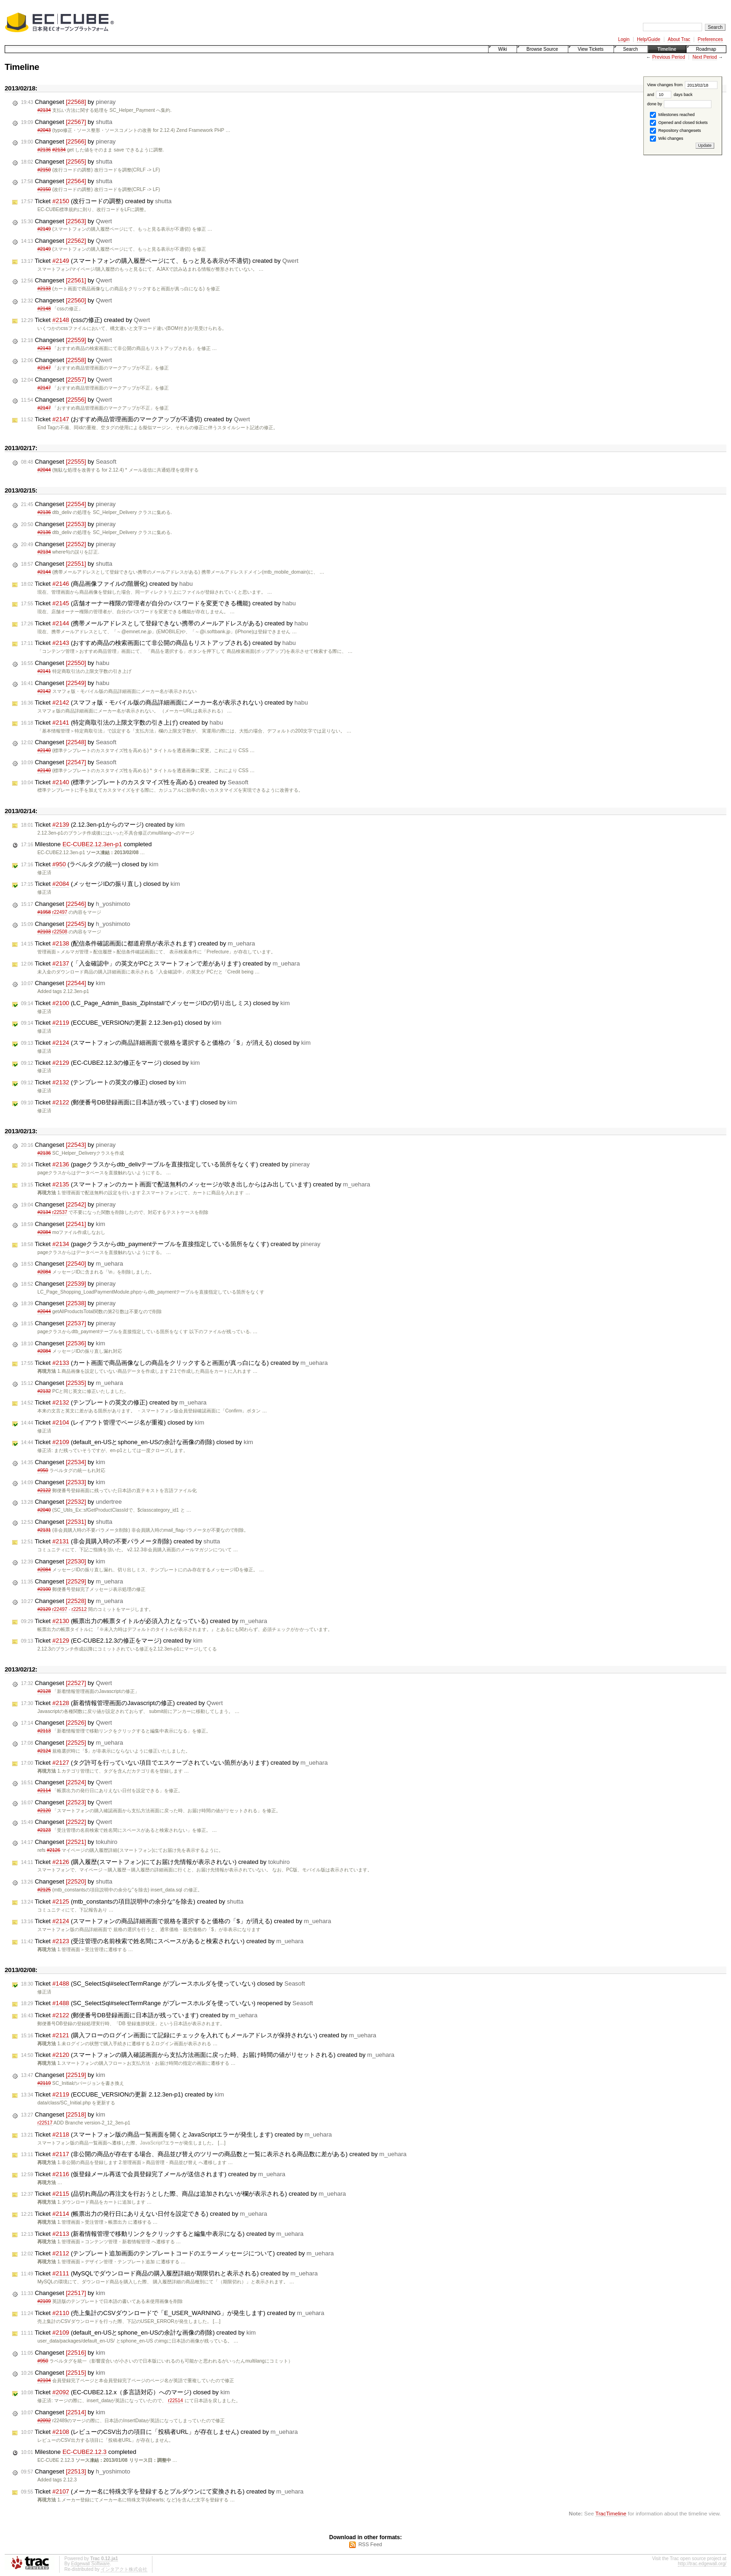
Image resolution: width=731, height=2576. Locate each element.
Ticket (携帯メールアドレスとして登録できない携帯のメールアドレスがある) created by (164, 623)
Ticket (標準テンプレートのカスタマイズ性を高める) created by (134, 782)
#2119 (44, 2083)
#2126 (53, 1850)
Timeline (666, 49)
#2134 (44, 110)
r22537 (59, 1212)
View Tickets (590, 49)
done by (679, 104)
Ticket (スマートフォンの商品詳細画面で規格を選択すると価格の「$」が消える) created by (176, 1921)
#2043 (44, 130)
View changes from (682, 84)
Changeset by (68, 102)
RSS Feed (370, 2544)
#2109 (44, 2301)
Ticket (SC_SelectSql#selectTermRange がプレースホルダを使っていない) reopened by (167, 2003)
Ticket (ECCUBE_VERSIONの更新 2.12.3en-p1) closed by (121, 1023)
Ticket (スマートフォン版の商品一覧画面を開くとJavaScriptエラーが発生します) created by (176, 2134)
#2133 (44, 288)
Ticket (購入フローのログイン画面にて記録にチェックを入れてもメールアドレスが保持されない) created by (198, 2035)
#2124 (44, 1751)
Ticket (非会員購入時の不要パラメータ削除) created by (120, 1541)
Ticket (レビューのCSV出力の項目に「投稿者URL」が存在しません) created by (159, 2432)
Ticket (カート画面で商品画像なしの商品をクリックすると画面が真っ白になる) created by (174, 1363)
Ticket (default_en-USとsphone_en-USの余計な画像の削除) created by (138, 2332)
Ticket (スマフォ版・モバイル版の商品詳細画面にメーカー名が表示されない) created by (164, 702)
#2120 (44, 1810)
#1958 (44, 912)
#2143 (44, 348)
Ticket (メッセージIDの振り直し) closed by (100, 884)
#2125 (44, 1889)
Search (630, 49)
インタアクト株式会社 (124, 2569)
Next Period (704, 57)
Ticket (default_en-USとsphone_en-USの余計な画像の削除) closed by (137, 1442)
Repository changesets (675, 131)
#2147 (44, 367)
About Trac (679, 39)
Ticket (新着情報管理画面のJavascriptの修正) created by (122, 1703)
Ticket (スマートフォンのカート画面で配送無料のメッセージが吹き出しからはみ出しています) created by (195, 1184)
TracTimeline (611, 2513)
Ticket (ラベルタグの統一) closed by (90, 864)
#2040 (44, 1510)
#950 (42, 1470)
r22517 (44, 2122)
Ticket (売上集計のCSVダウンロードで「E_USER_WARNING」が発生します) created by (172, 2313)
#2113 (44, 1730)
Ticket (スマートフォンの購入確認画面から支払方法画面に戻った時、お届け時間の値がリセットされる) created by (207, 2055)
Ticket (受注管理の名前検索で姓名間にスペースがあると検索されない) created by (162, 1941)
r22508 (59, 931)
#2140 (44, 750)
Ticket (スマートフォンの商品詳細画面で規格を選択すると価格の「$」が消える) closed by (165, 1043)
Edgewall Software (90, 2563)
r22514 (175, 2400)
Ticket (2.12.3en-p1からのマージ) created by (103, 825)
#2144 (44, 572)
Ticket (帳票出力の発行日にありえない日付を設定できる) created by (144, 2214)
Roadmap (706, 49)
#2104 (44, 2380)
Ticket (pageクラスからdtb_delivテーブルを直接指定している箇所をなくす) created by (165, 1164)
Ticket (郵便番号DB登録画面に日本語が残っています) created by (139, 2015)
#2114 (44, 1790)
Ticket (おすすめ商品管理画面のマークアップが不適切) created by (135, 419)
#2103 (44, 931)
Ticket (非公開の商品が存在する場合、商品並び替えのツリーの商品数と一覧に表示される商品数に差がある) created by (214, 2154)
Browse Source (542, 49)
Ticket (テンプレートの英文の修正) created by (114, 1402)
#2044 (44, 470)
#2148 (44, 308)
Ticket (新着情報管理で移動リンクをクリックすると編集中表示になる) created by (162, 2234)
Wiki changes (666, 139)
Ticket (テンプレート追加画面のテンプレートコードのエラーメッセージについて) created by (177, 2253)
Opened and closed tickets (679, 123)
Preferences (710, 39)
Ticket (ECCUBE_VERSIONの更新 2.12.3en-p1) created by (122, 2094)
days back (674, 94)
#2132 (44, 1391)
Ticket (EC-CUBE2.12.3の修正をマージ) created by (111, 1640)
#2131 (44, 1530)
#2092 (44, 2420)
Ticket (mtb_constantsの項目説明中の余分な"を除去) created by (132, 1901)
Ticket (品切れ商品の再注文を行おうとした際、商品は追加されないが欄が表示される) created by (183, 2194)
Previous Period (668, 57)
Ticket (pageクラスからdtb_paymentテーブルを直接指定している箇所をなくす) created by (170, 1244)
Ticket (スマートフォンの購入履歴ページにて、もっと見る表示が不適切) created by (159, 261)
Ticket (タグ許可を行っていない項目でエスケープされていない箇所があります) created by (174, 1763)
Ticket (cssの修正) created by (85, 320)
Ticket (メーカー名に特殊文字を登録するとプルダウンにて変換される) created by (162, 2491)
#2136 (44, 149)
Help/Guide (648, 39)
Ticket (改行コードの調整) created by (96, 201)
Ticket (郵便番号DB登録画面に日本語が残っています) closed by (129, 1102)
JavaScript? (152, 2142)
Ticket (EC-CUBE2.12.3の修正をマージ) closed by (110, 1063)
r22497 (59, 912)
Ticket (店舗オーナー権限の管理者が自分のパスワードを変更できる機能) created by (158, 603)
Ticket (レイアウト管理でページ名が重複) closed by (112, 1422)
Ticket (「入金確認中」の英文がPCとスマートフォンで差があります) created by (160, 963)
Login (623, 39)
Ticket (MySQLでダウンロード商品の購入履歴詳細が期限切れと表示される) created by (169, 2273)
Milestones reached (672, 115)
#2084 (44, 1232)
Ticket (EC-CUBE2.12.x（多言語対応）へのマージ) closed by (125, 2392)
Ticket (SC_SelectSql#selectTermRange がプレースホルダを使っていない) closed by (163, 1983)
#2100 (44, 1589)
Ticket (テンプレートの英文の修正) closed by (103, 1082)
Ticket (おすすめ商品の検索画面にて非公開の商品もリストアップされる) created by (158, 643)
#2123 (44, 1830)
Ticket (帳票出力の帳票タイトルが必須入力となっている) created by (144, 1621)
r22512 (79, 1609)
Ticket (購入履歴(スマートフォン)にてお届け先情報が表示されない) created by (155, 1862)
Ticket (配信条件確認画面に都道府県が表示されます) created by (138, 943)
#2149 (44, 229)
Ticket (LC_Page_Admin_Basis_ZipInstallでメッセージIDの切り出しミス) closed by (155, 1003)
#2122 (44, 1490)
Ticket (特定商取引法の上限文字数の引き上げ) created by (122, 722)
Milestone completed (86, 844)
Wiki (502, 49)
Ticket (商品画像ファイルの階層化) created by (107, 584)
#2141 (44, 671)
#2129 (44, 1609)
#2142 (44, 691)
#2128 (44, 1691)
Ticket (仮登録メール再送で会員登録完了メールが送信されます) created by (153, 2174)
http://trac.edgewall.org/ (702, 2563)
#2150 (44, 169)
